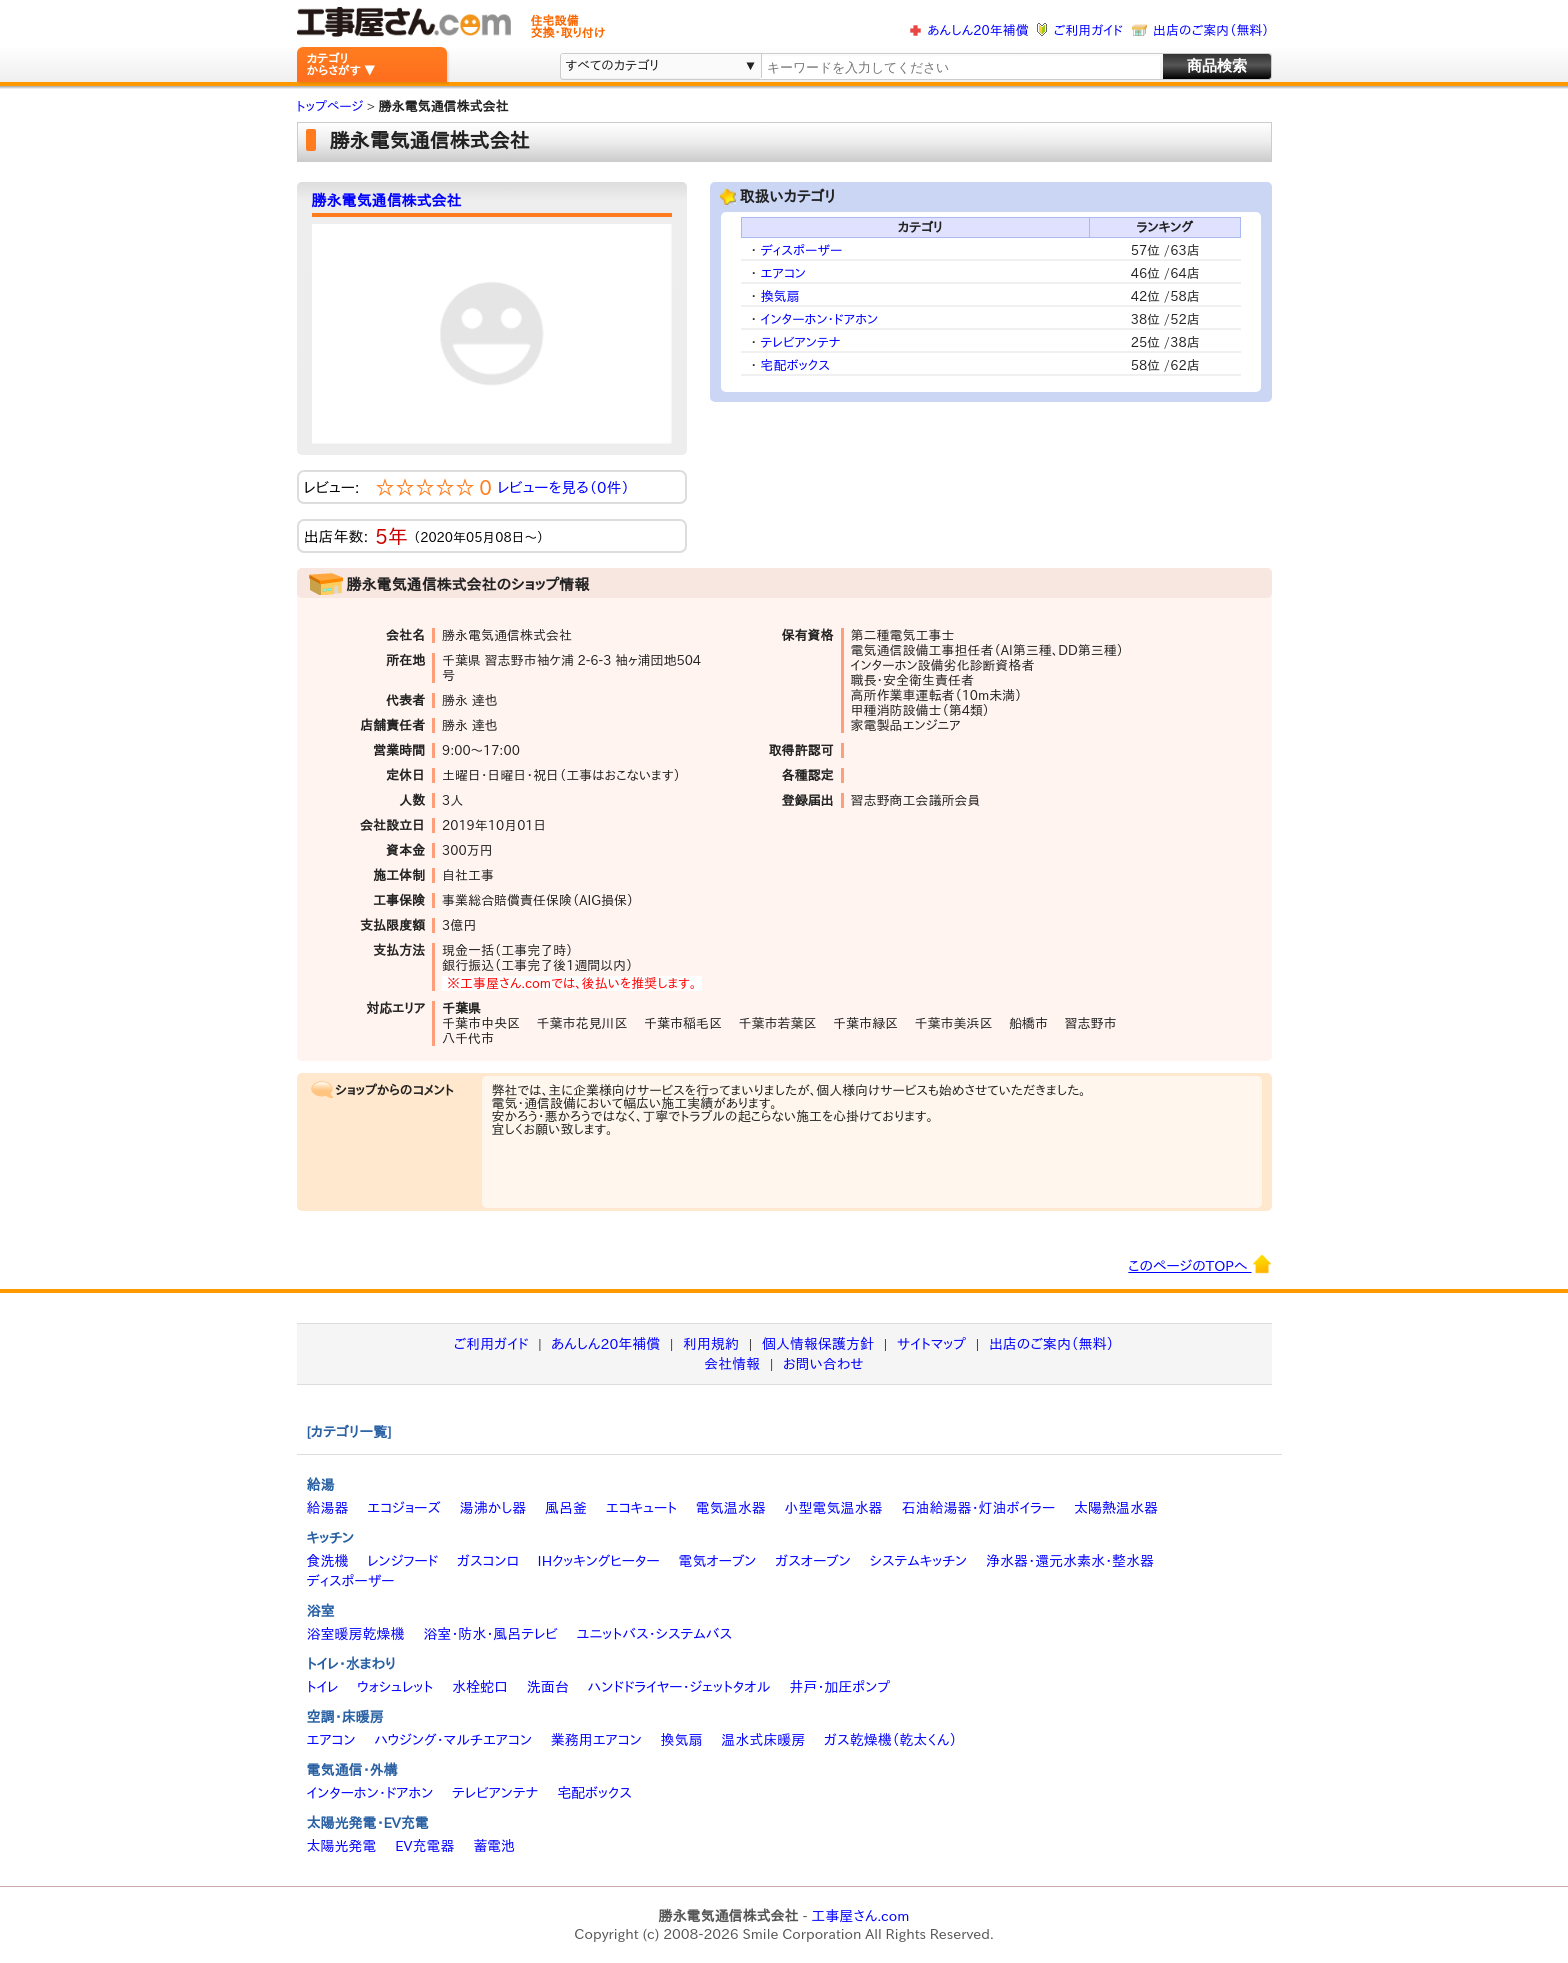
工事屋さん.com (860, 1916)
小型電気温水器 (834, 1508)
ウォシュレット (395, 1687)
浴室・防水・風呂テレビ (490, 1634)
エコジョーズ (403, 1508)
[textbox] (960, 67)
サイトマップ (931, 1344)
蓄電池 (494, 1846)
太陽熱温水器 (1116, 1508)
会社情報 (732, 1364)
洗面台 (548, 1687)
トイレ (323, 1687)
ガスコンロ (488, 1561)
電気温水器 (731, 1508)
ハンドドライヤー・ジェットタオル (679, 1687)
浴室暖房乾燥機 (356, 1634)
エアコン (784, 273)
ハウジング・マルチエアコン (453, 1740)
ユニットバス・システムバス (655, 1634)
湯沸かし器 (492, 1508)
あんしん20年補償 (977, 30)
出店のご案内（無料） (1211, 30)
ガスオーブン (813, 1561)
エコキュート (641, 1508)
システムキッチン (919, 1561)
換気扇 (780, 296)
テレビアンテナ (801, 342)
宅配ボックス (795, 365)
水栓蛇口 (480, 1687)
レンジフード (402, 1561)
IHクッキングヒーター (599, 1561)
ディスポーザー (802, 250)
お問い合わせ (823, 1364)
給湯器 (328, 1508)
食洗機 (328, 1561)
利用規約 (711, 1344)
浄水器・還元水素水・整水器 (1070, 1561)
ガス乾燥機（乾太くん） (890, 1740)
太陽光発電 (342, 1846)
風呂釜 (566, 1508)
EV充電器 (424, 1846)
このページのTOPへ (1199, 1264)
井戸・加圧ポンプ (839, 1687)
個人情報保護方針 (818, 1344)
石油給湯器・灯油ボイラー (978, 1508)
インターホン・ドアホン (820, 319)
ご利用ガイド (1088, 30)
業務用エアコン (596, 1740)
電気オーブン (717, 1561)
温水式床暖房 (763, 1740)
